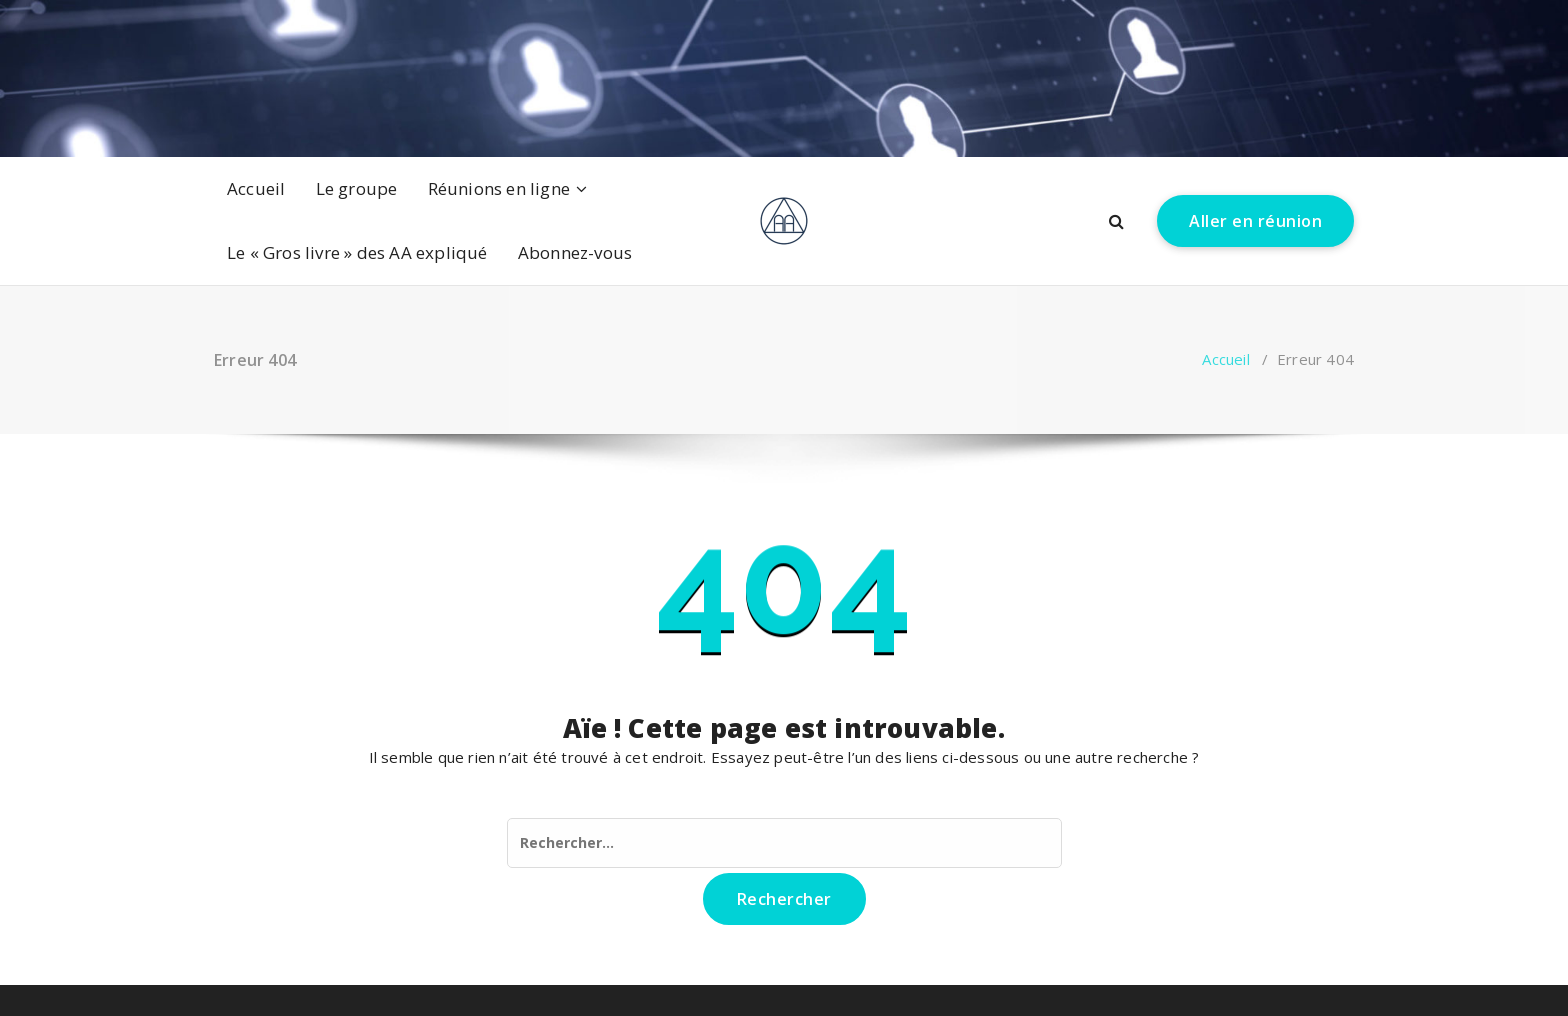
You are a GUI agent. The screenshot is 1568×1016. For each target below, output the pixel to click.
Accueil (256, 188)
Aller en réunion (1255, 221)
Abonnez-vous (575, 252)
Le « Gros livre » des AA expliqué (357, 252)
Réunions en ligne (499, 188)
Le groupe (357, 188)
